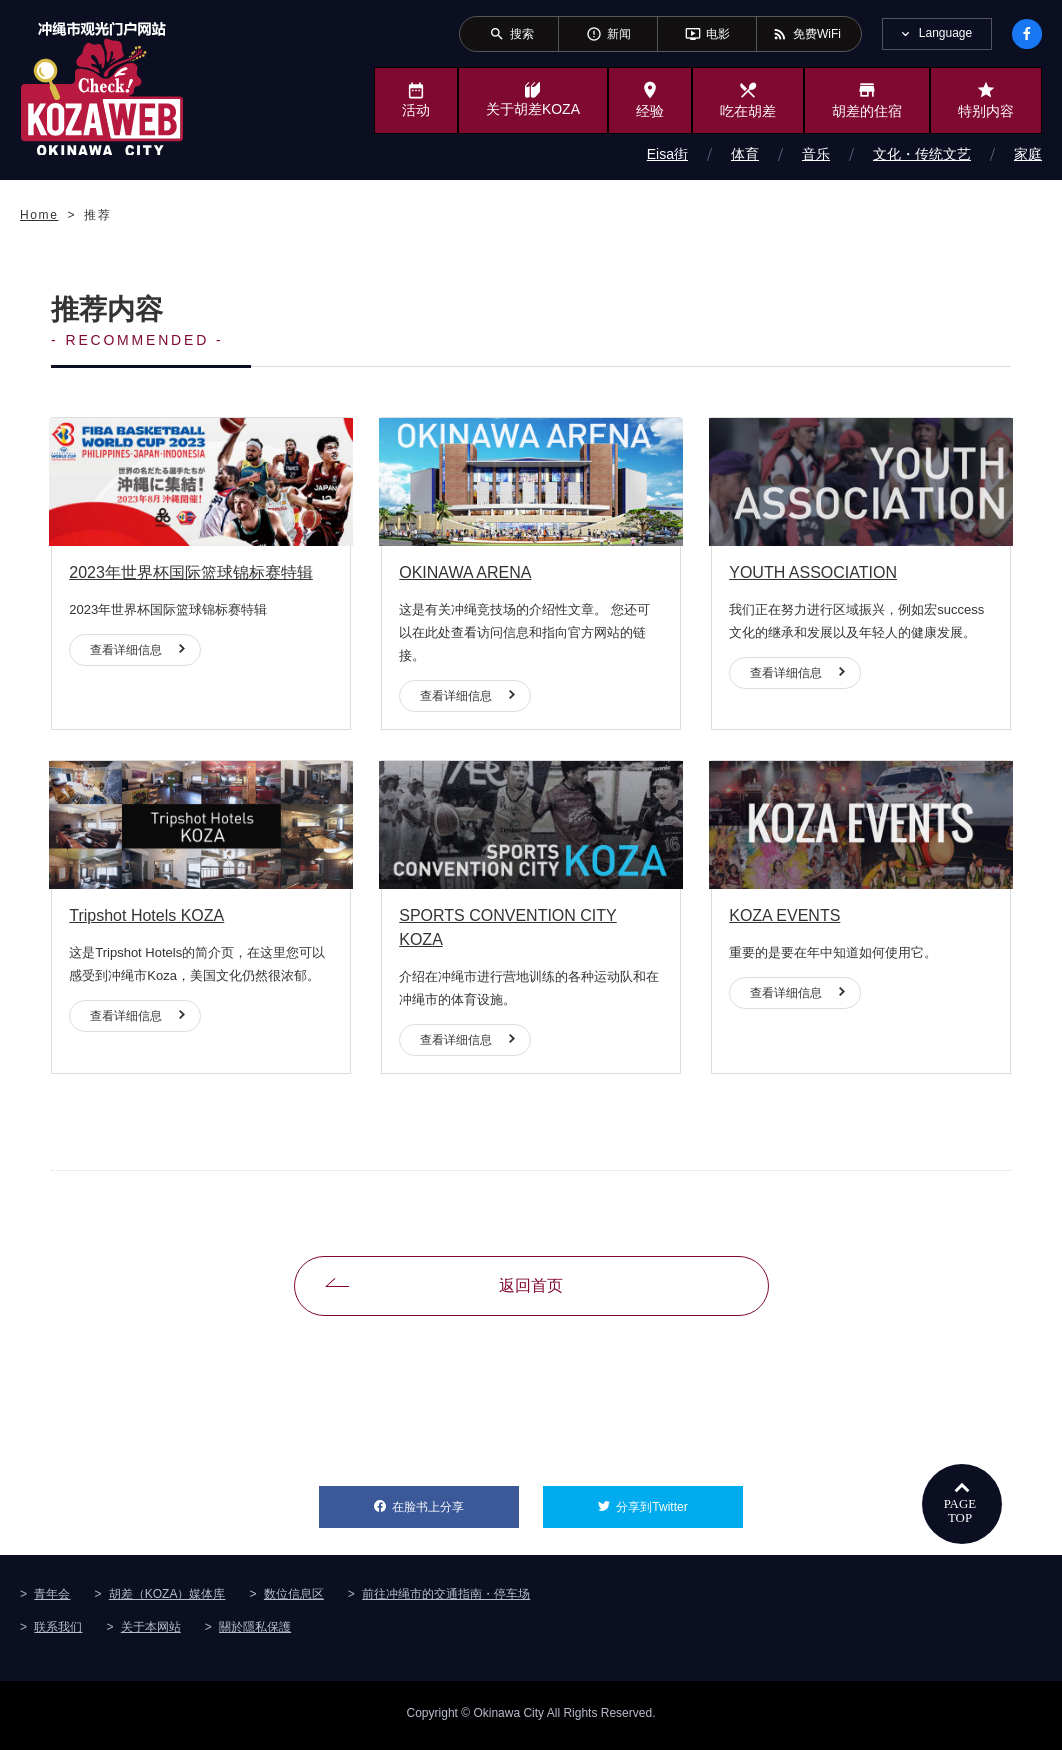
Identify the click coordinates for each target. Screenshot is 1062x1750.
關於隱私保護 (255, 1632)
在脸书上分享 (455, 1506)
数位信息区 (294, 1599)
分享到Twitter (679, 1506)
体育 (745, 154)
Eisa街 (667, 154)
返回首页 (531, 1291)
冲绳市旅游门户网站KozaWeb (102, 88)
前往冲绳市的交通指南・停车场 (446, 1599)
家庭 (1028, 154)
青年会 (52, 1599)
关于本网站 (151, 1632)
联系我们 (58, 1632)
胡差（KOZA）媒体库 (167, 1599)
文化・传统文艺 (922, 154)
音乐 (816, 154)
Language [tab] (945, 33)
